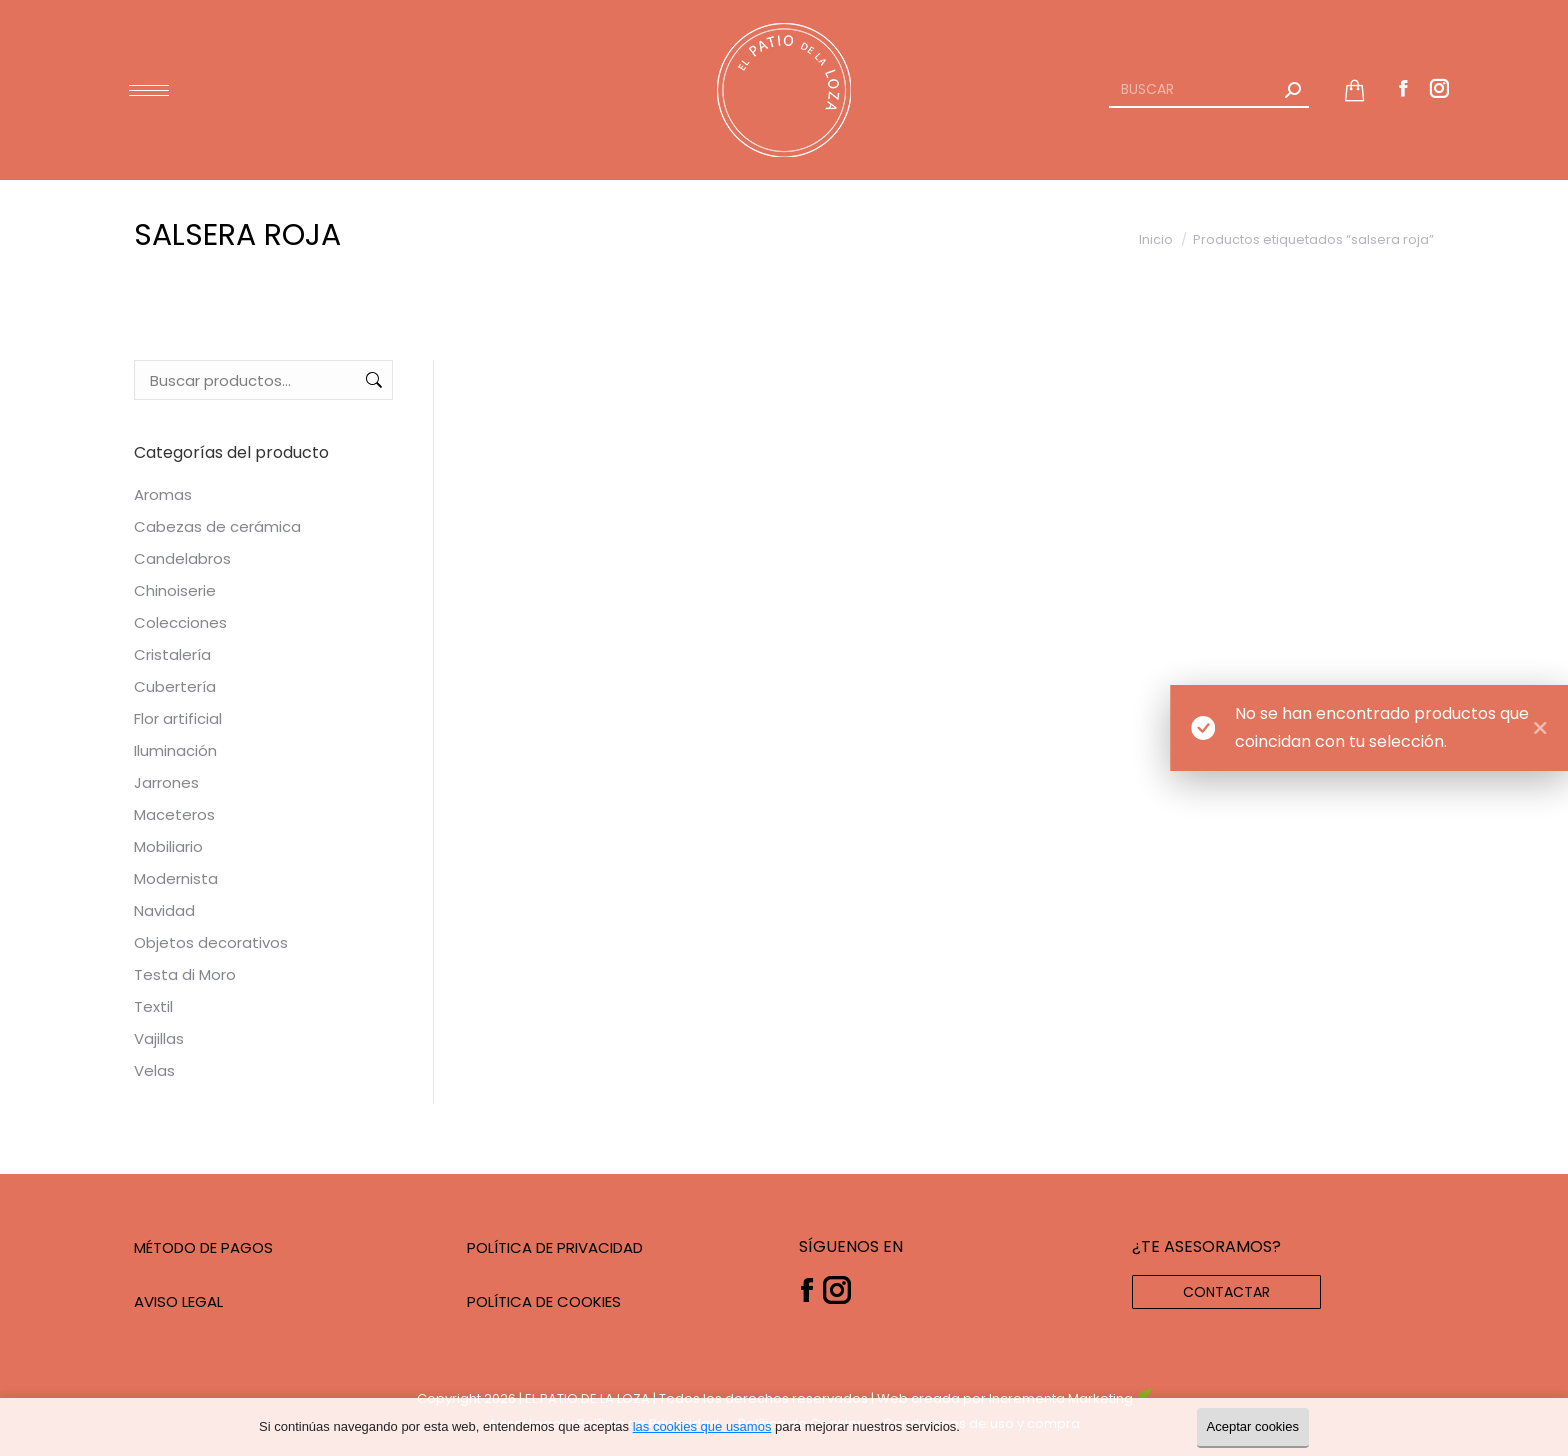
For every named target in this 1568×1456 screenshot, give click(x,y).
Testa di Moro (185, 974)
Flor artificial (178, 718)
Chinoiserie (175, 590)
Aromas (163, 494)
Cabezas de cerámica (217, 526)
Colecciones (180, 622)
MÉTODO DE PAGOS (203, 1247)
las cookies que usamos (702, 1426)
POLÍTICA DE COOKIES (544, 1301)
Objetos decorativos (211, 942)
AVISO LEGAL (178, 1301)
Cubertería (175, 686)
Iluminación (175, 750)
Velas (154, 1070)
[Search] (1209, 90)
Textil (153, 1006)
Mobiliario (168, 846)
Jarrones (166, 782)
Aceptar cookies (1253, 1426)
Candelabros (182, 558)
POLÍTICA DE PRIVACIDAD (555, 1247)
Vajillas (159, 1038)
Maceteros (174, 814)
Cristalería (172, 654)
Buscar (372, 380)
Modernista (176, 878)
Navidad (164, 910)
